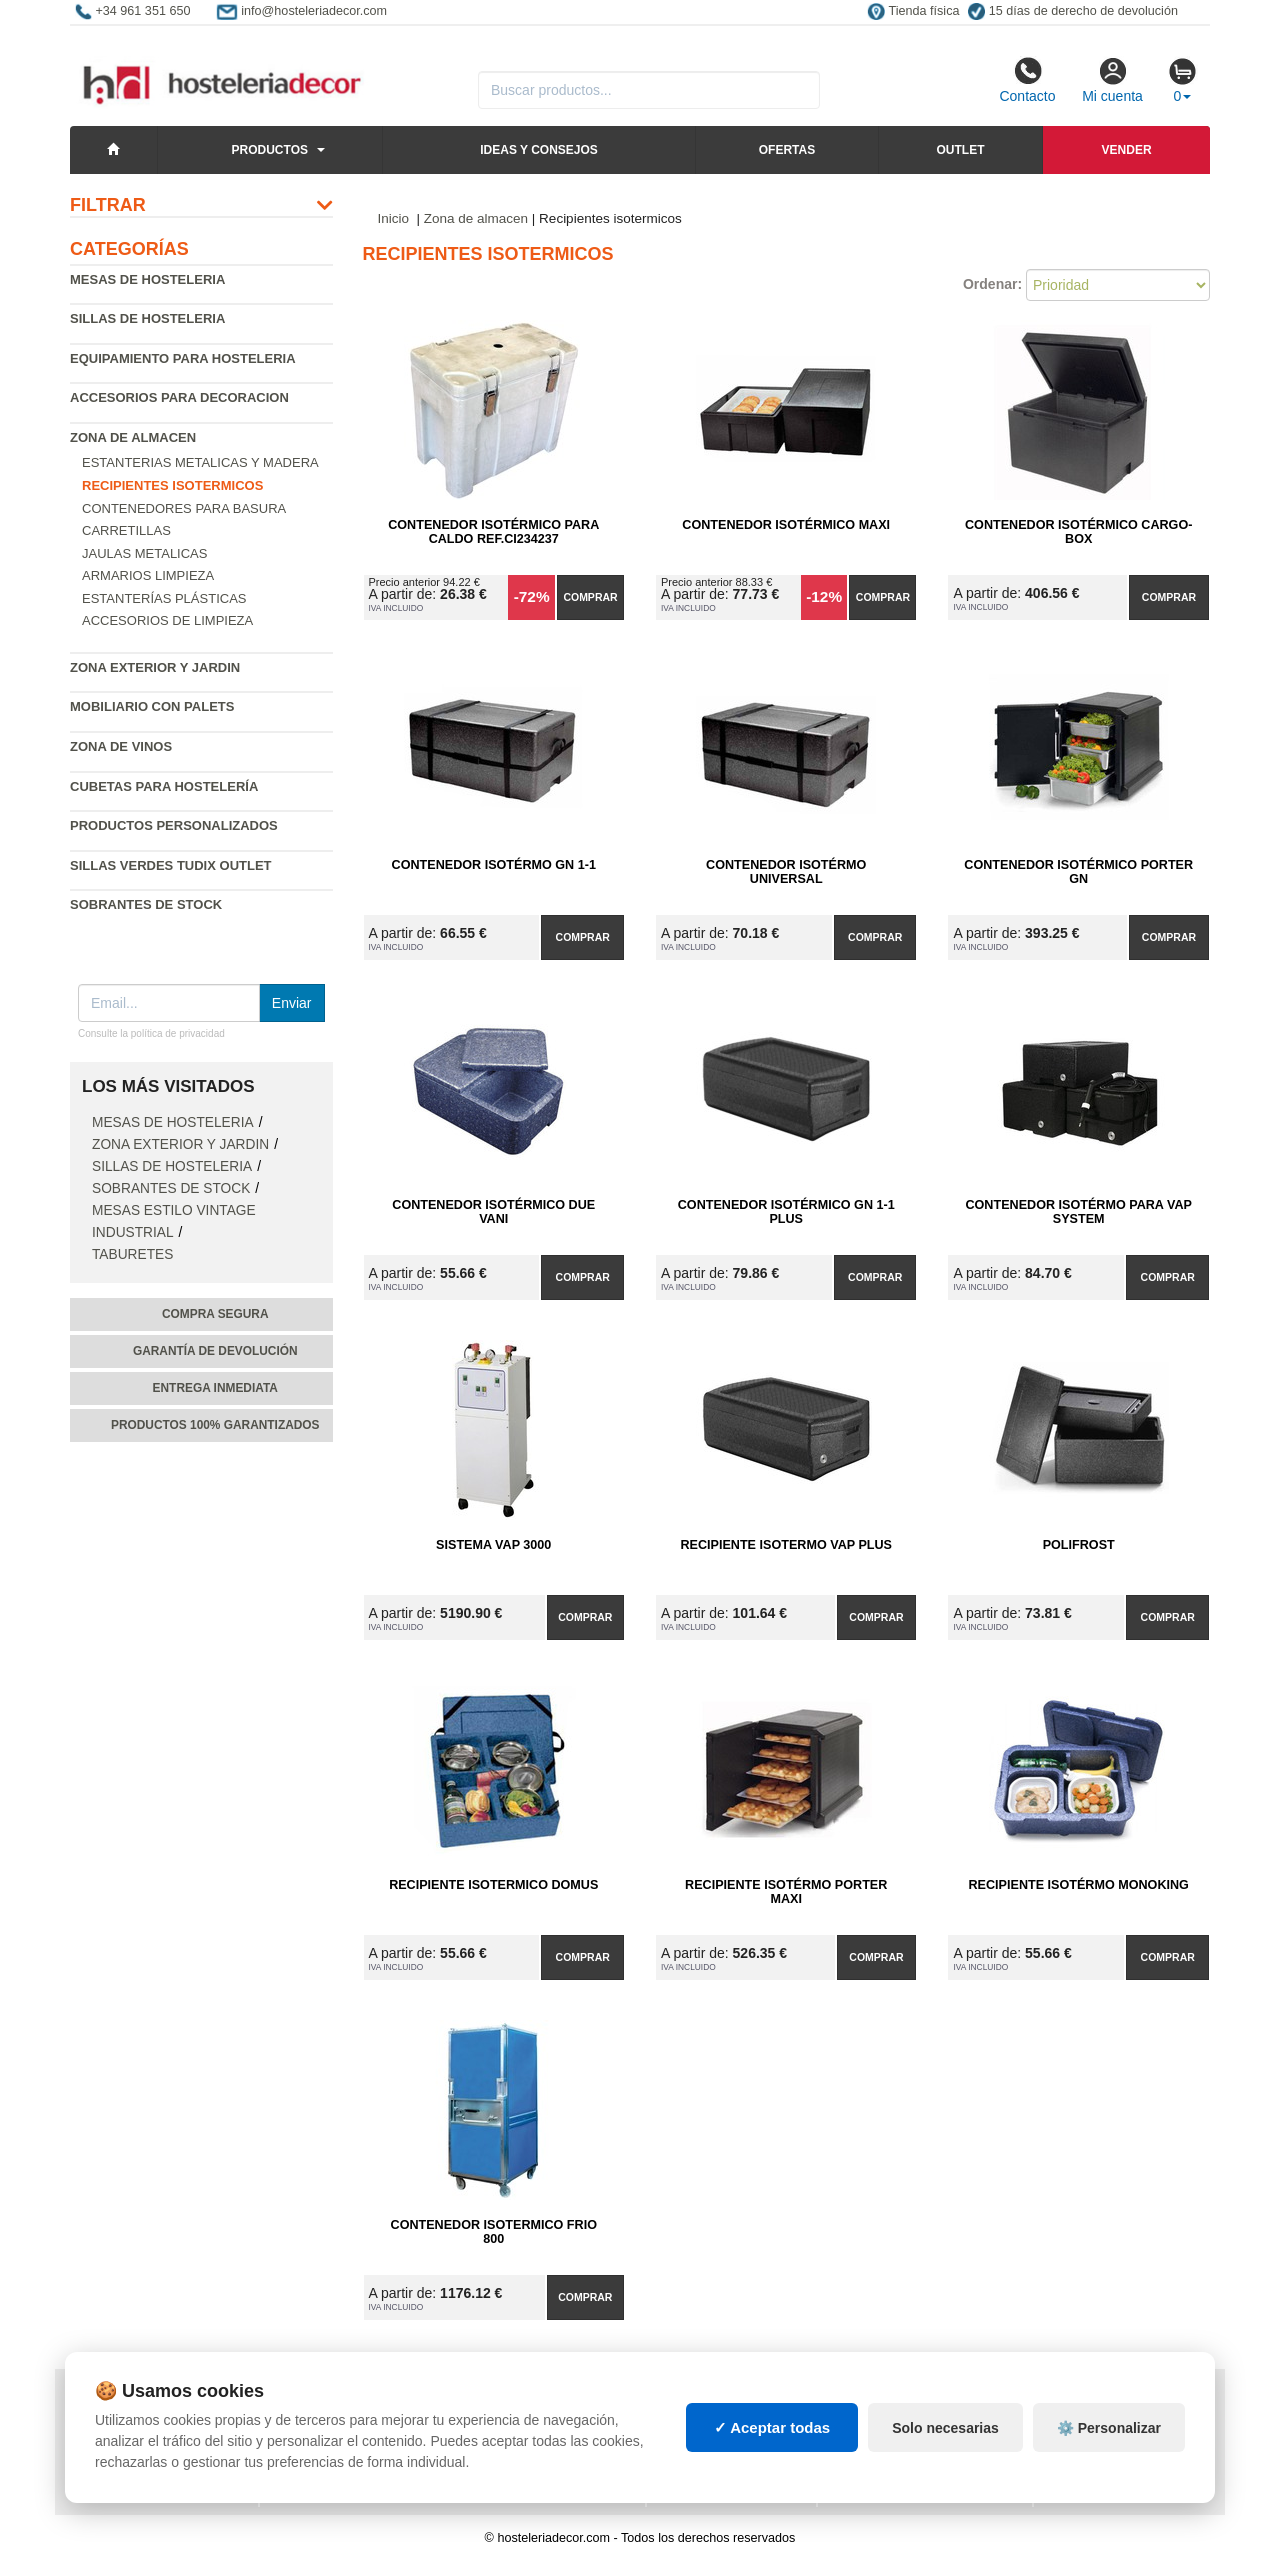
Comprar (590, 597)
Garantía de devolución (215, 1351)
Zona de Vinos (121, 746)
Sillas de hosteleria (147, 318)
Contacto (1027, 80)
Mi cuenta (1112, 80)
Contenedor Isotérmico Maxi (786, 525)
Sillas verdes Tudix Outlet (171, 865)
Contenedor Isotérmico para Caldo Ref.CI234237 (493, 532)
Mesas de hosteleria (147, 279)
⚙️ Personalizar (1109, 2468)
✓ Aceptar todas (772, 2467)
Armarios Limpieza (148, 575)
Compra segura (215, 1314)
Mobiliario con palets (152, 706)
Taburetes (132, 1254)
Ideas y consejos (539, 150)
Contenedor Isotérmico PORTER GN (1078, 872)
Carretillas (126, 530)
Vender (1127, 150)
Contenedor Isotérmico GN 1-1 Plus (786, 1212)
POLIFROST (1079, 1545)
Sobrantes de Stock (146, 904)
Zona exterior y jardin (155, 667)
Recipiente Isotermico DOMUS (493, 1885)
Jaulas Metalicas (144, 553)
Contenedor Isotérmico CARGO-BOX (1078, 532)
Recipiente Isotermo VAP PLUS (786, 1545)
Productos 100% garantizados (215, 1425)
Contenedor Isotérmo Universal (786, 872)
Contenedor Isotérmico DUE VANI (493, 1212)
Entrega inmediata (215, 1388)
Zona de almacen (133, 437)
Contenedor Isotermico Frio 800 (494, 2232)
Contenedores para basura (184, 508)
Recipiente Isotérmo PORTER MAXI (786, 1892)
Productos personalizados (174, 825)
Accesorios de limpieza (167, 620)
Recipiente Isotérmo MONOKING (1079, 1885)
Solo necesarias (945, 2468)
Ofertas (787, 150)
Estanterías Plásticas (164, 598)
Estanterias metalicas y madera (200, 462)
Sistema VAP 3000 (493, 1545)
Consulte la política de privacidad (151, 1033)
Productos (270, 150)
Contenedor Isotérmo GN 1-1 (494, 865)
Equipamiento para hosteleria (183, 358)
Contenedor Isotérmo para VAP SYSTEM (1078, 1212)
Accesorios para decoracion (179, 397)
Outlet (960, 150)
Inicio (394, 218)
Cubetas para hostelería (164, 786)
